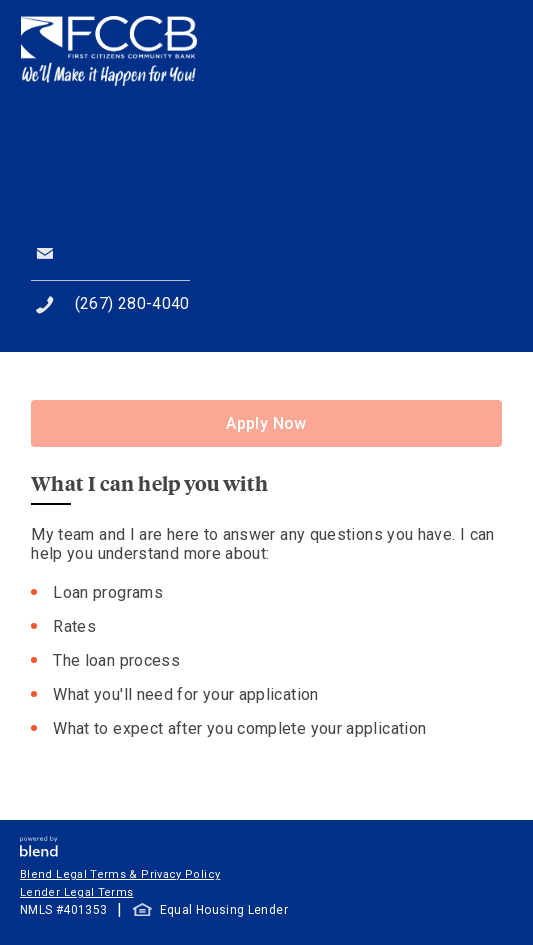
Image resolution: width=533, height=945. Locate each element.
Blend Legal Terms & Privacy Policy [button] (120, 874)
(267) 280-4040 (132, 303)
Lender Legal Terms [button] (76, 892)
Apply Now (266, 423)
